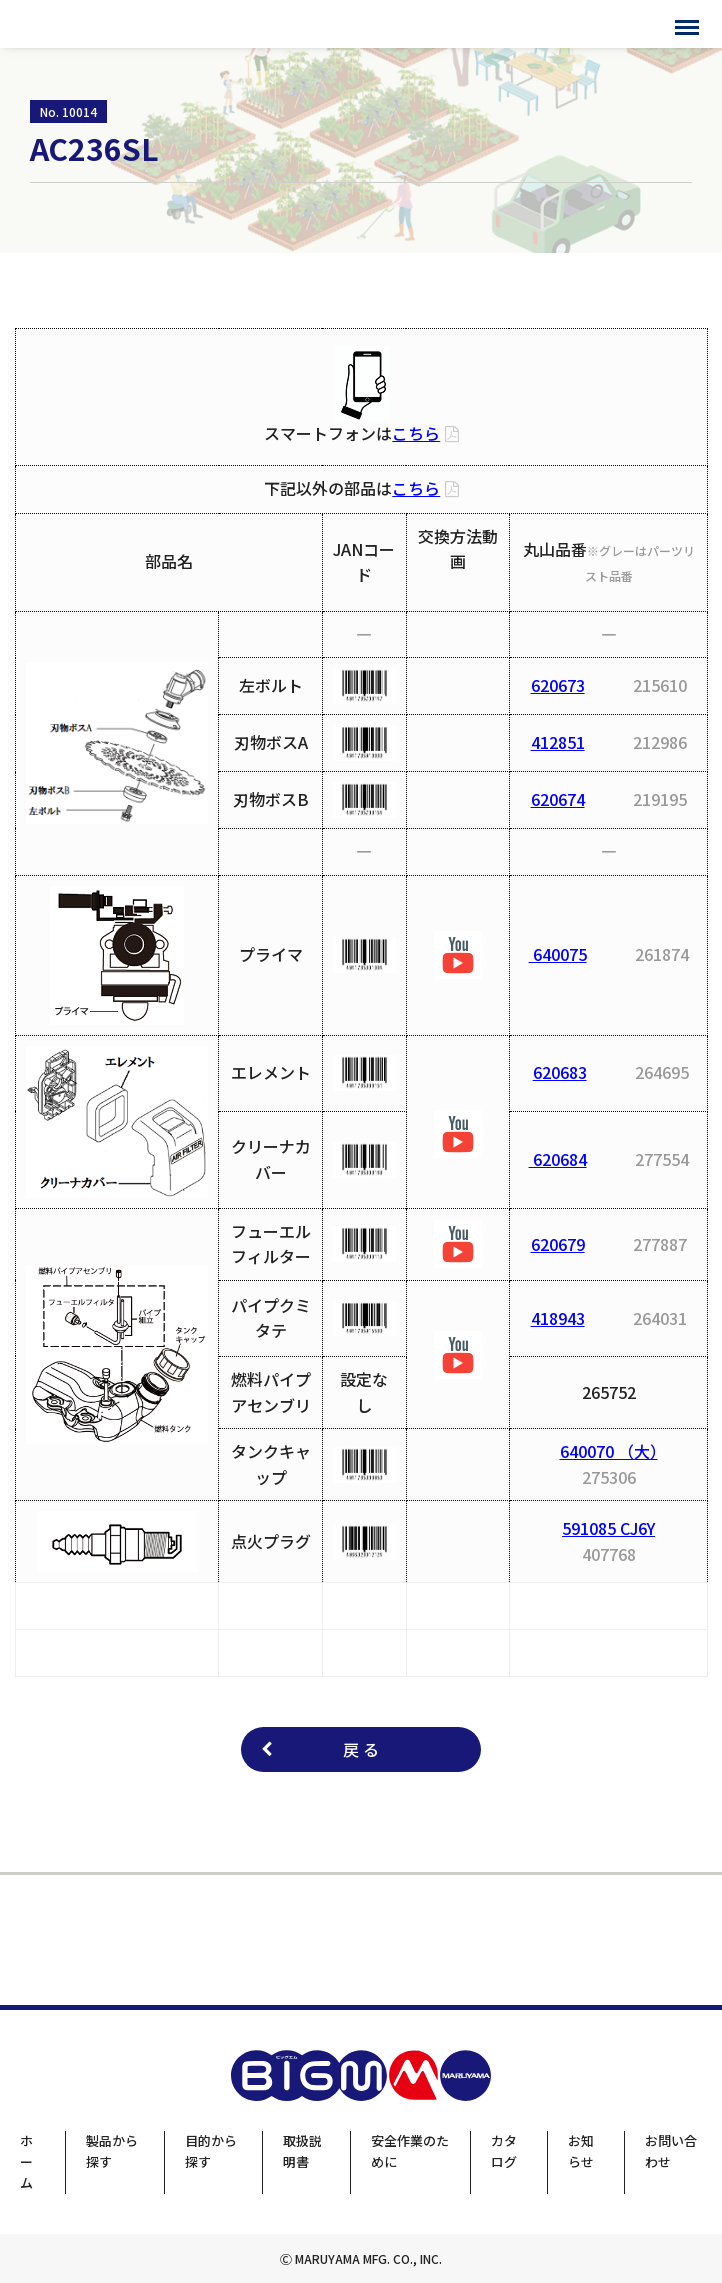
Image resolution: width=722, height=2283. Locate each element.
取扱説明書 (302, 2151)
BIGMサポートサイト (97, 24)
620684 (558, 1159)
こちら (416, 433)
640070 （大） (609, 1451)
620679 (558, 1244)
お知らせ (581, 2151)
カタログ (504, 2151)
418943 (558, 1318)
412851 (558, 742)
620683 (560, 1072)
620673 (558, 685)
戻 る (361, 1749)
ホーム (26, 2161)
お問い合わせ (671, 2151)
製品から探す (112, 2151)
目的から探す (211, 2151)
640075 (558, 954)
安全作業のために (410, 2151)
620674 (558, 799)
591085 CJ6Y (608, 1528)
